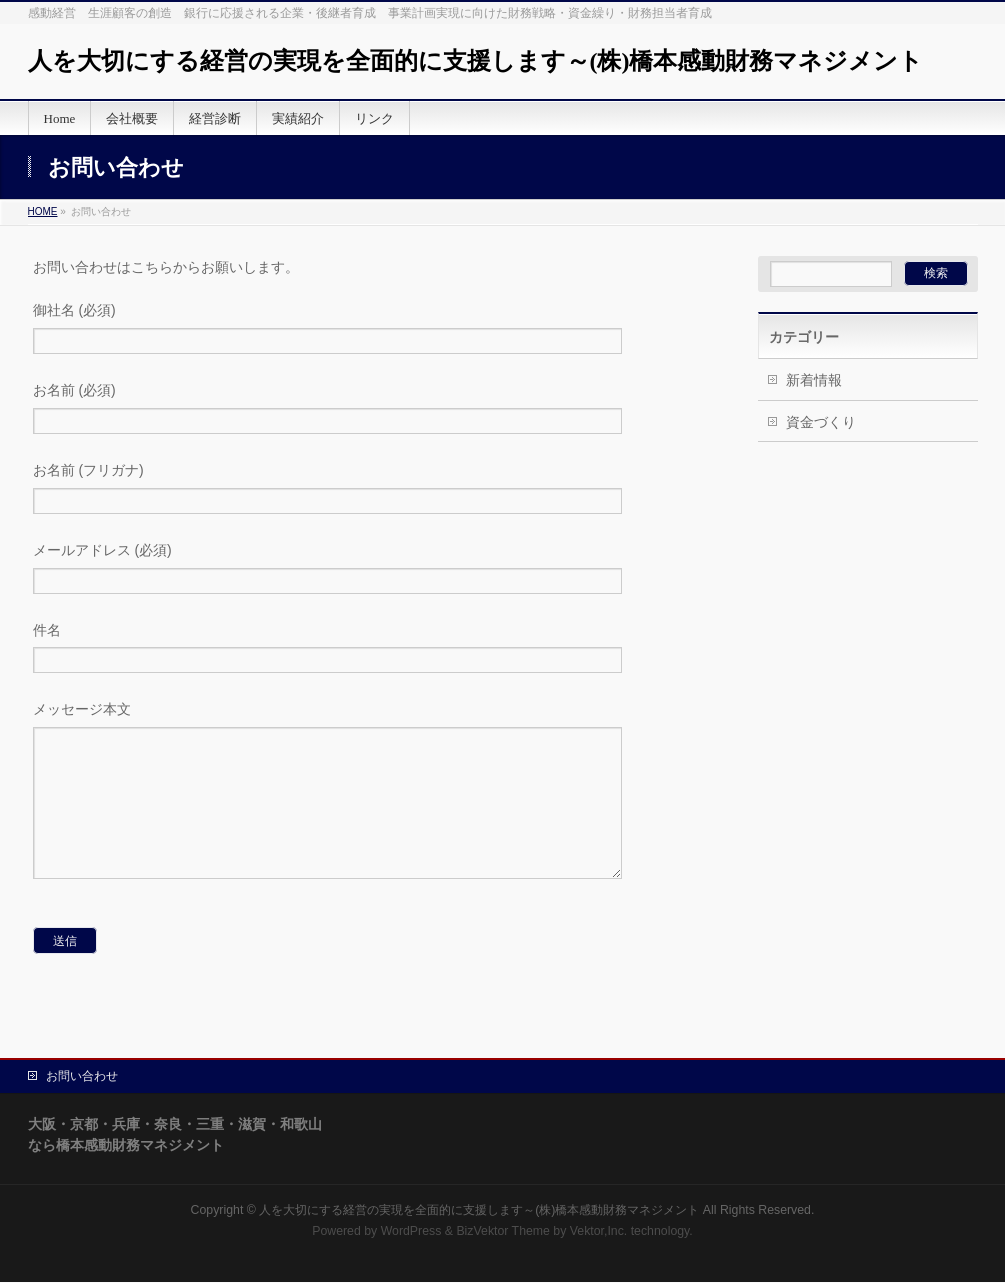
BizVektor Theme (503, 1232)
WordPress (411, 1232)
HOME (43, 211)
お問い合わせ (82, 1077)
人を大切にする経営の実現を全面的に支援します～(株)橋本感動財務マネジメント (476, 61)
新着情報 (814, 380)
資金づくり (821, 422)
